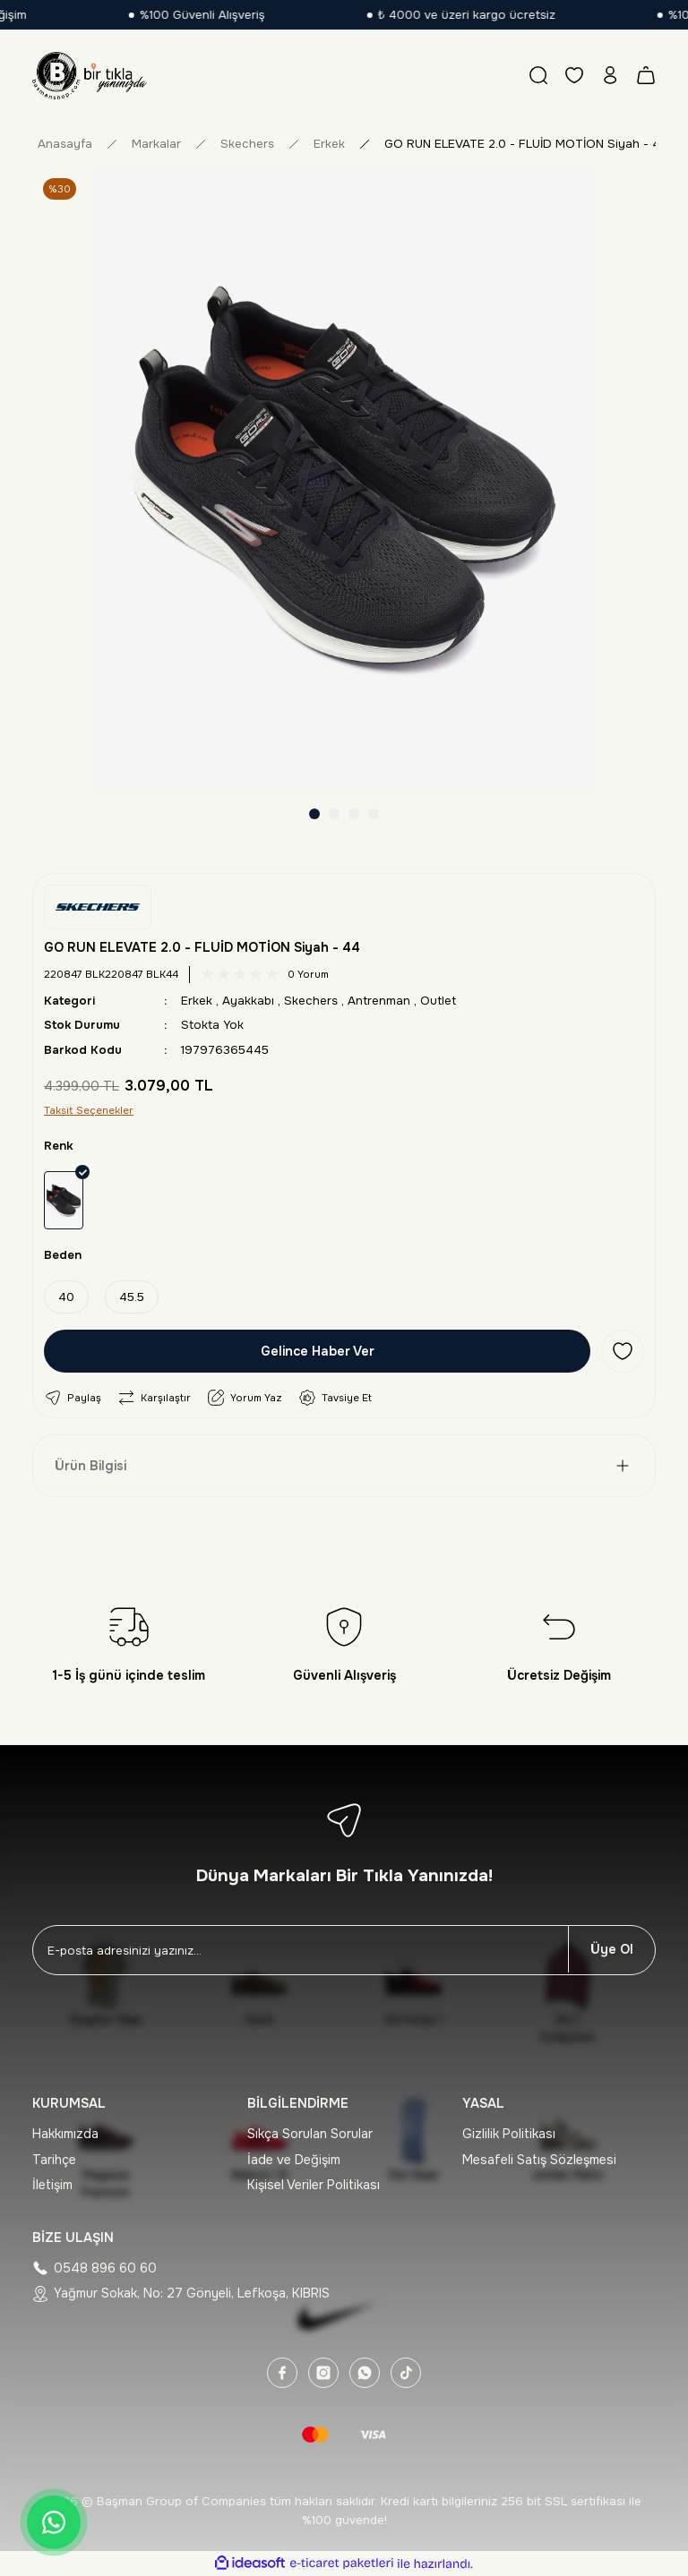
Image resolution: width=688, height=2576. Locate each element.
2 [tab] (334, 814)
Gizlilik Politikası (508, 2134)
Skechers (311, 1000)
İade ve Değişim (293, 2160)
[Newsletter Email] (300, 1950)
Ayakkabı (248, 1000)
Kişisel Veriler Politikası (313, 2185)
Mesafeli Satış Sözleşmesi (539, 2160)
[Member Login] (610, 75)
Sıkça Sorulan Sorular (310, 2134)
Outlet (438, 1000)
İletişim (52, 2185)
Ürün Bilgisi (90, 1466)
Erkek (196, 1000)
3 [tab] (353, 814)
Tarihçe (54, 2160)
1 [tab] (314, 814)
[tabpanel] (344, 479)
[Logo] (89, 75)
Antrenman (379, 1000)
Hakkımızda (65, 2134)
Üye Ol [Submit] (611, 1949)
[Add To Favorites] (622, 1351)
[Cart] (646, 75)
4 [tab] (373, 814)
